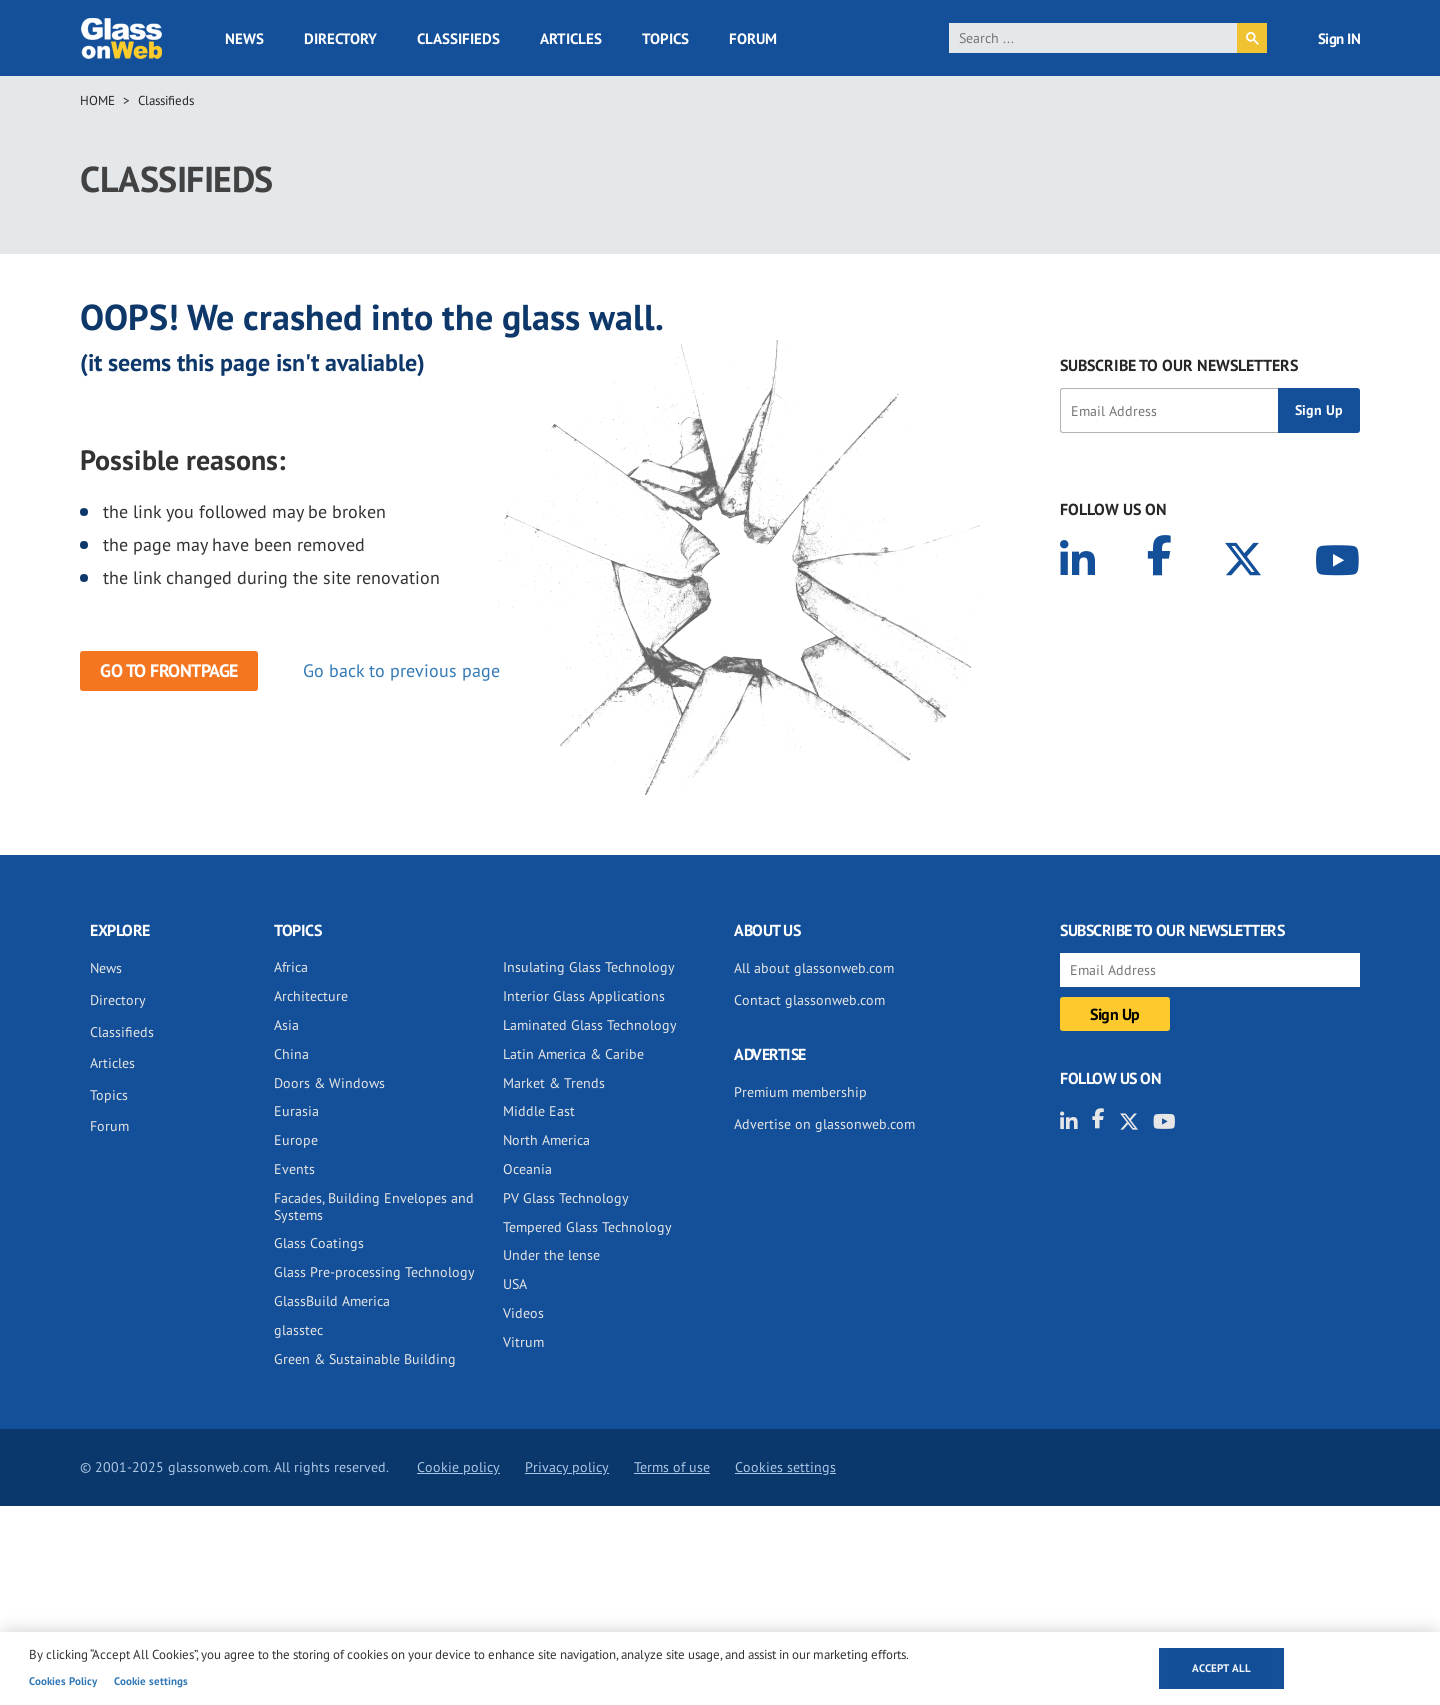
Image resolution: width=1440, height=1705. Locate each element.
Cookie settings (151, 1681)
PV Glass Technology (566, 1198)
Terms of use (672, 1467)
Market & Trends (554, 1083)
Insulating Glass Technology (589, 967)
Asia (286, 1025)
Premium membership (800, 1092)
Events (294, 1169)
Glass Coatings (319, 1243)
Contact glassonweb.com (809, 1000)
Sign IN (1339, 38)
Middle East (539, 1111)
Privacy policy (567, 1467)
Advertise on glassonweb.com (824, 1124)
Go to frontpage (169, 670)
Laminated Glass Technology (590, 1025)
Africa (291, 967)
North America (546, 1140)
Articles (571, 38)
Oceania (527, 1169)
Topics (665, 38)
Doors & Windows (329, 1083)
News (244, 38)
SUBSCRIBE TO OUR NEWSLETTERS (1179, 365)
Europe (296, 1140)
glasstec (298, 1330)
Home (97, 100)
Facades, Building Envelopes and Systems (374, 1206)
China (291, 1054)
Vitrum (523, 1342)
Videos (523, 1313)
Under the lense (551, 1255)
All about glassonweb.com (814, 968)
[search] (1093, 38)
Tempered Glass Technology (587, 1227)
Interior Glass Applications (584, 996)
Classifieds (458, 38)
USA (515, 1284)
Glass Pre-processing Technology (374, 1272)
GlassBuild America (332, 1301)
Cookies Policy (63, 1681)
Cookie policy (458, 1467)
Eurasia (296, 1111)
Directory (340, 38)
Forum (753, 38)
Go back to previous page (401, 670)
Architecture (311, 996)
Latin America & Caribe (573, 1054)
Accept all (1221, 1668)
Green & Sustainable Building (365, 1359)
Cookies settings (785, 1467)
